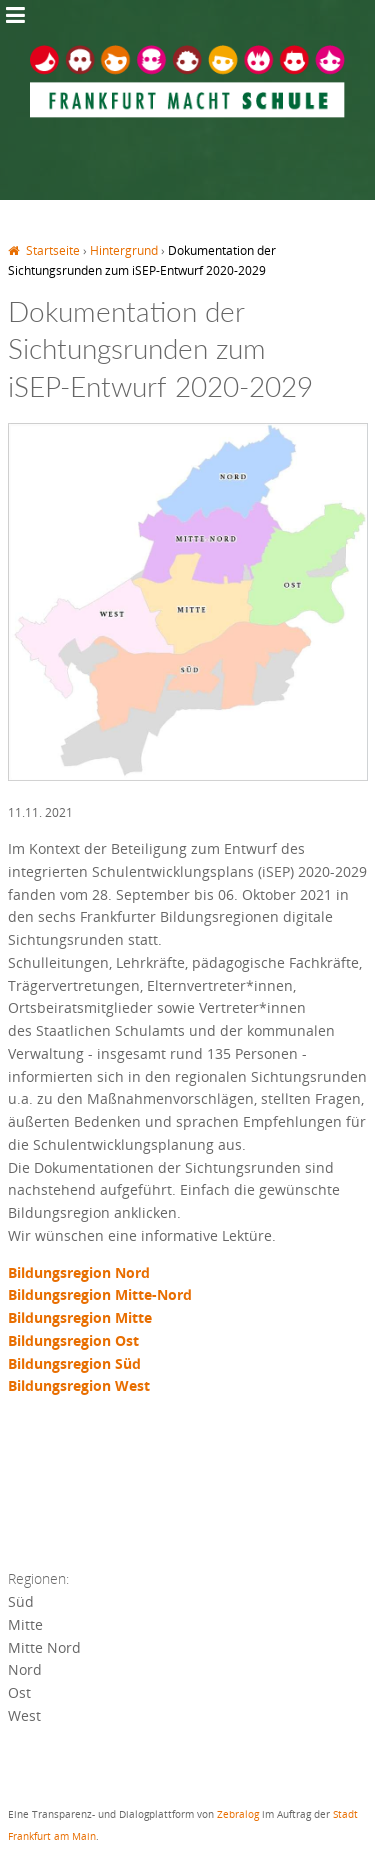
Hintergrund (124, 250)
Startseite (53, 250)
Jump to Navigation (15, 15)
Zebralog (238, 1814)
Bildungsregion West (81, 1385)
